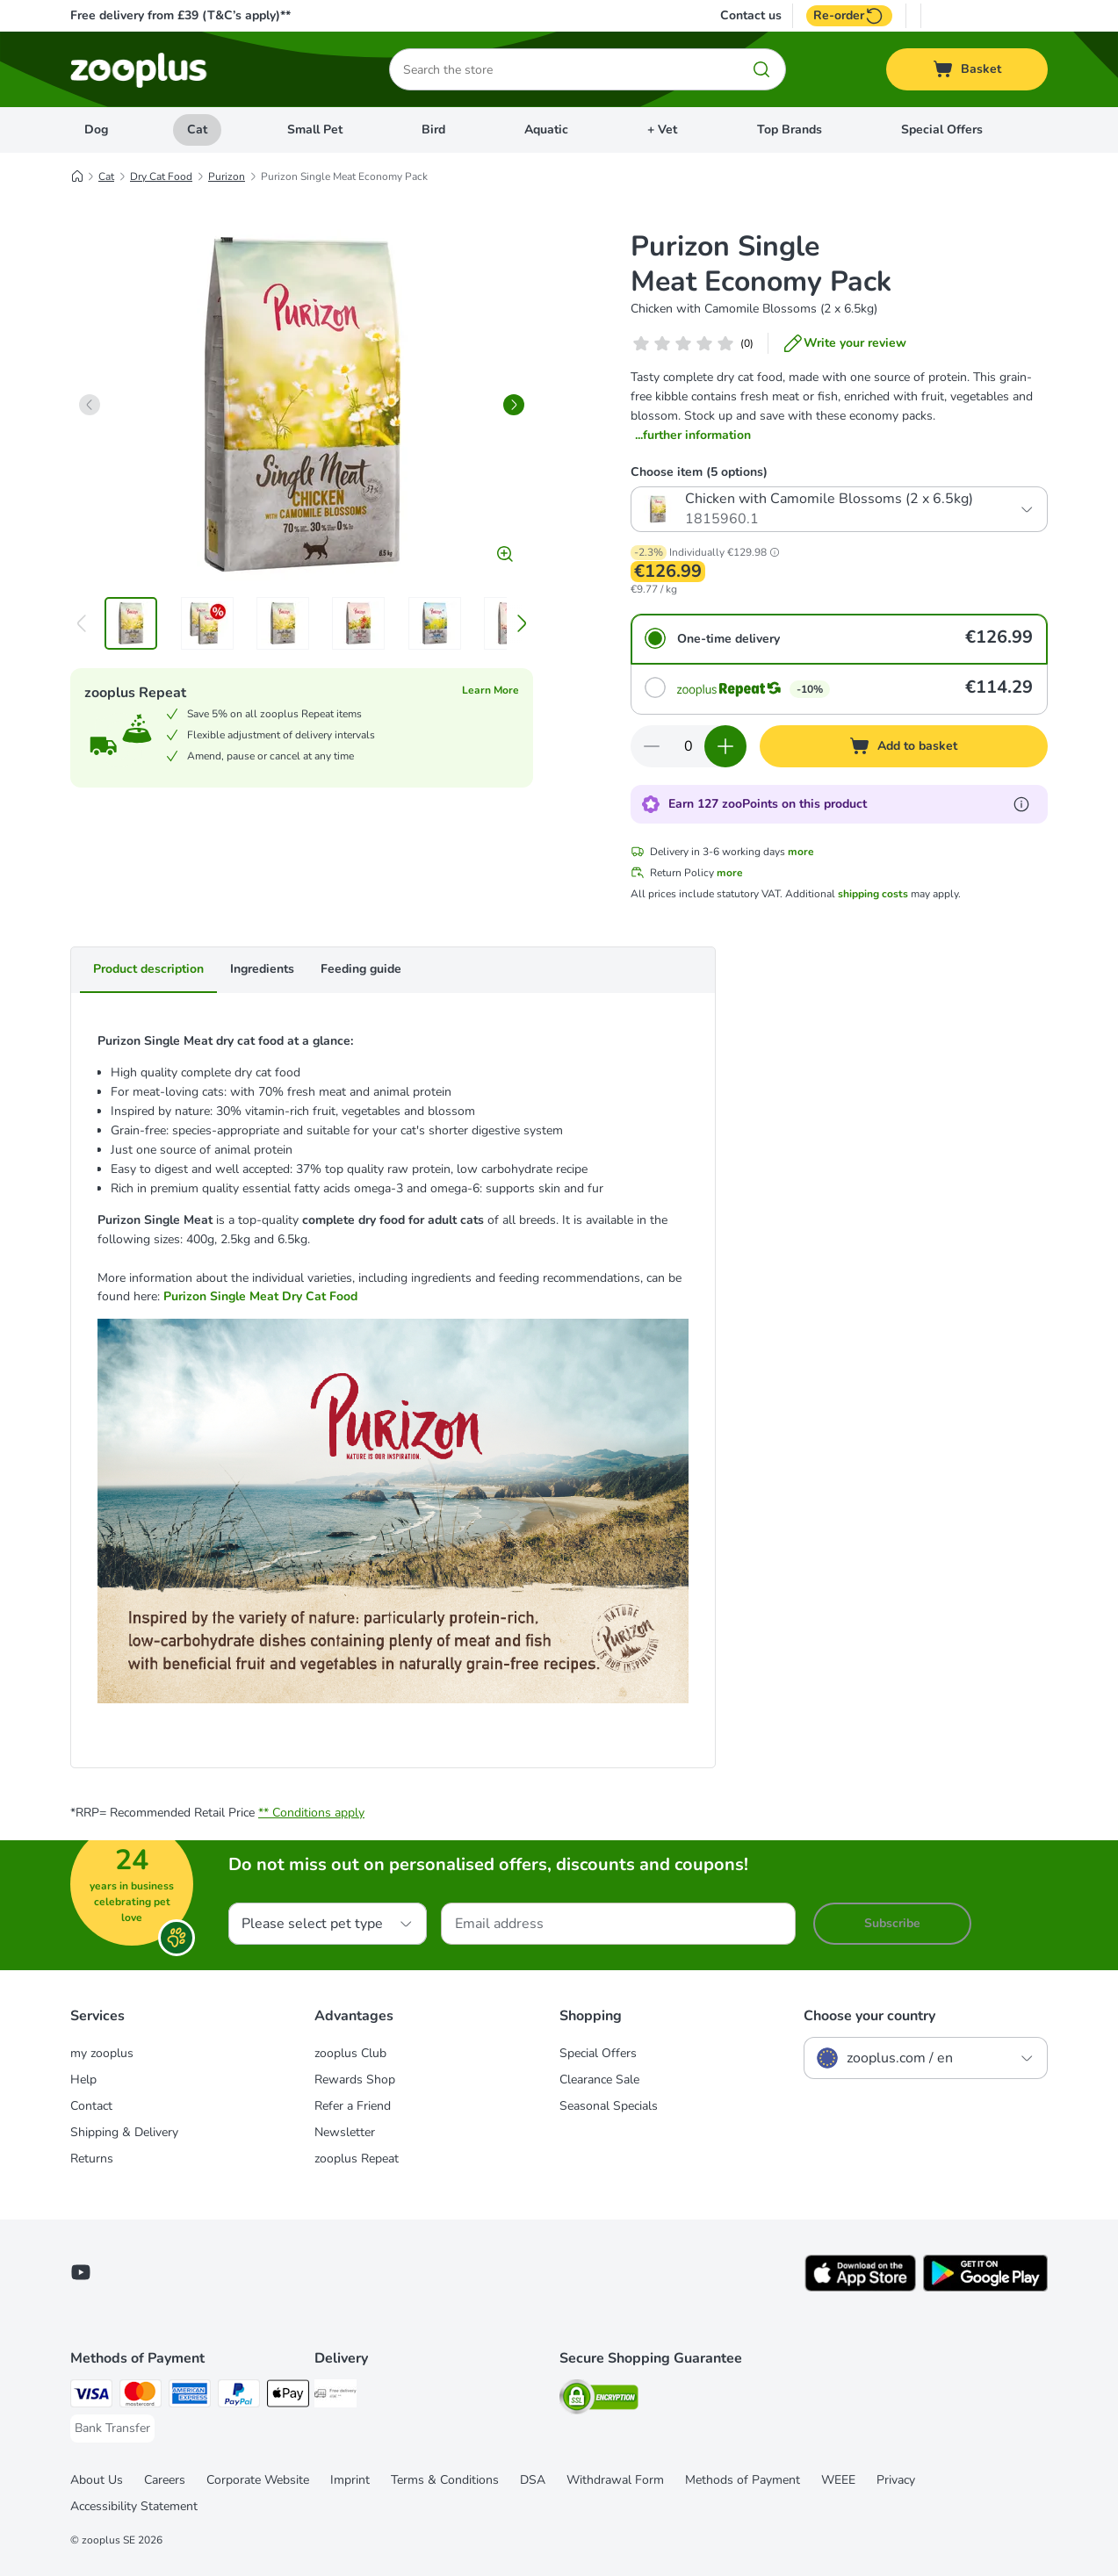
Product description (148, 969)
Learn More (490, 690)
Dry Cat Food (161, 176)
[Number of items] (688, 746)
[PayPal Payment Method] (239, 2396)
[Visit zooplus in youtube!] (80, 2272)
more (801, 852)
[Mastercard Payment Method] (140, 2396)
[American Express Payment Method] (190, 2396)
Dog (96, 129)
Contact (91, 2105)
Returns (91, 2158)
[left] (89, 404)
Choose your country (869, 2016)
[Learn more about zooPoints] (1021, 804)
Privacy (895, 2480)
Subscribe (892, 1923)
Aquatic (546, 129)
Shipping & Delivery (124, 2132)
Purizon (226, 176)
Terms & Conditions (445, 2480)
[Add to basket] (904, 746)
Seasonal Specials (608, 2105)
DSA (532, 2480)
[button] (774, 552)
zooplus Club (350, 2053)
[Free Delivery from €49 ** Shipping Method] (335, 2396)
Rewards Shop (354, 2079)
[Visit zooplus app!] (860, 2287)
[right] (513, 404)
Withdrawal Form (615, 2480)
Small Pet (315, 129)
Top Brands (789, 129)
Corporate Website (257, 2480)
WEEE (838, 2480)
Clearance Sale (599, 2079)
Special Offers (942, 129)
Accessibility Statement (134, 2506)
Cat (197, 129)
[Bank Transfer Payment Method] (112, 2428)
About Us (96, 2480)
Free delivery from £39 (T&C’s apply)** (180, 15)
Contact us (751, 16)
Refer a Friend (352, 2105)
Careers (164, 2480)
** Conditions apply (311, 1812)
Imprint (350, 2480)
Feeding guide (361, 969)
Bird (433, 129)
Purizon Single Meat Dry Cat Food (260, 1296)
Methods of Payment (742, 2480)
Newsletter (344, 2132)
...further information (693, 435)
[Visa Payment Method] (91, 2396)
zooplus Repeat (356, 2158)
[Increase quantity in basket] (725, 746)
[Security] (598, 2400)
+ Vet (662, 129)
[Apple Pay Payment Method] (288, 2396)
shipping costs (873, 894)
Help (83, 2079)
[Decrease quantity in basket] (652, 746)
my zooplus (101, 2053)
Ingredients (262, 969)
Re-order (849, 15)
